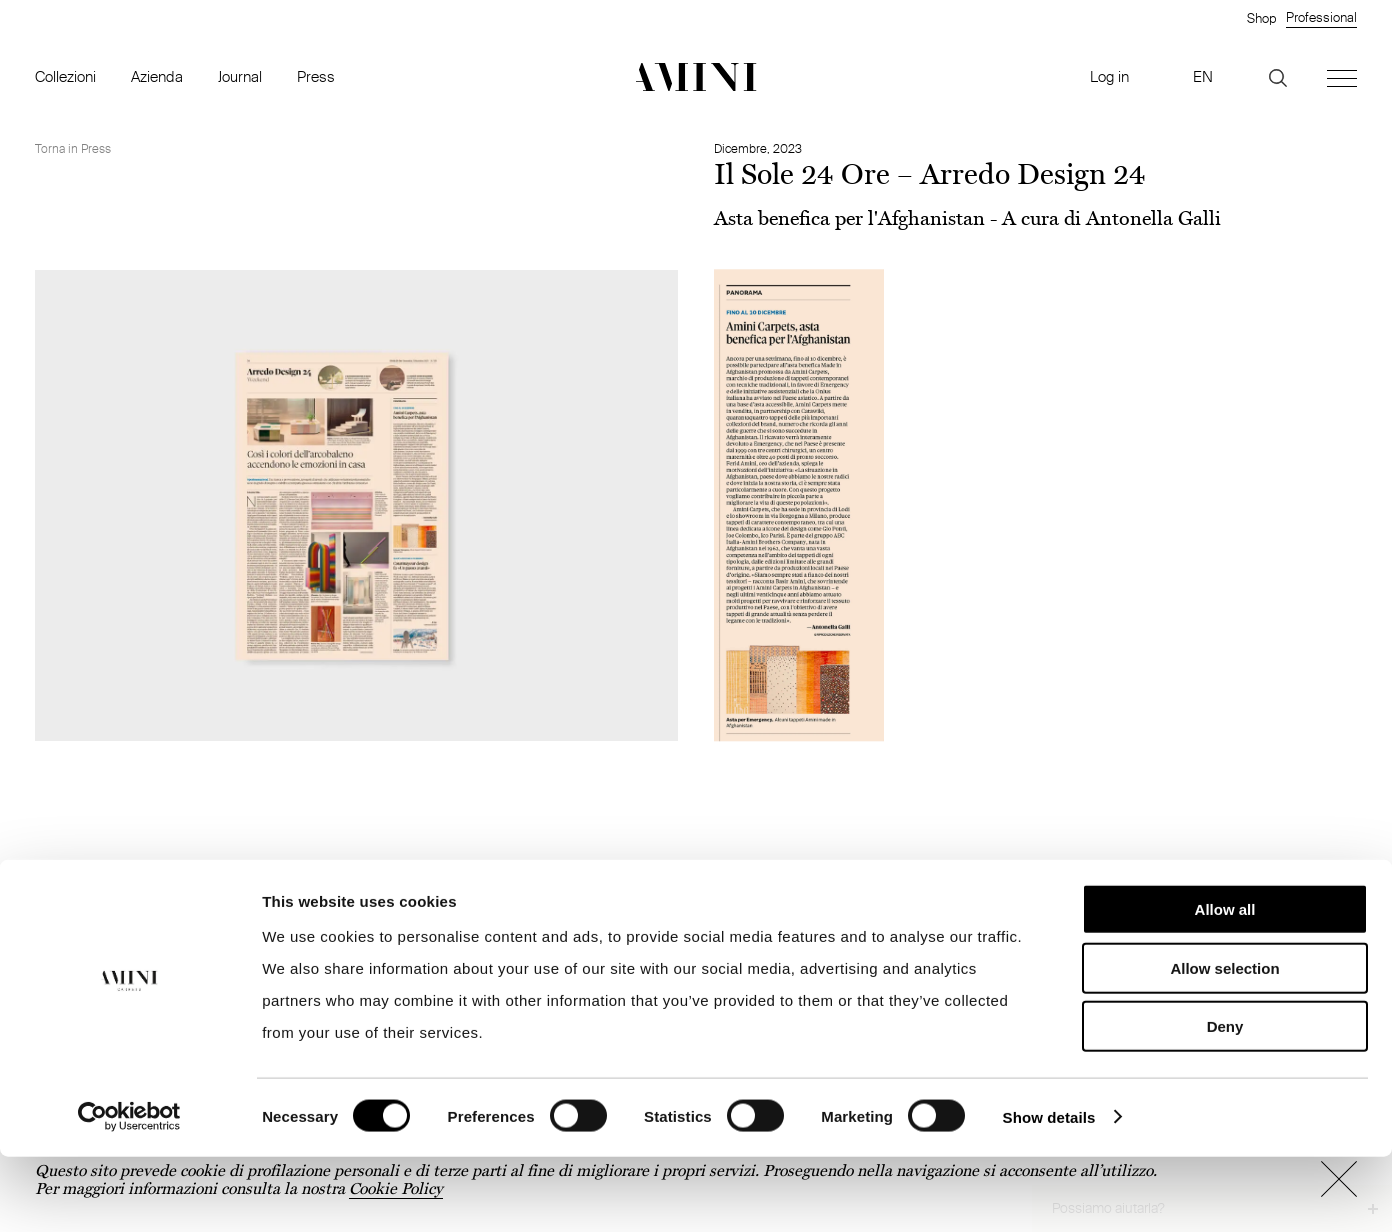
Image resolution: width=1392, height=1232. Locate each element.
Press (316, 76)
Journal (240, 76)
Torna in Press (73, 148)
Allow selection (1224, 1043)
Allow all (1225, 984)
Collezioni (65, 76)
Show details (1049, 1192)
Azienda (157, 76)
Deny (1225, 1101)
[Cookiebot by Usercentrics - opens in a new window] (129, 1193)
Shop (1261, 18)
